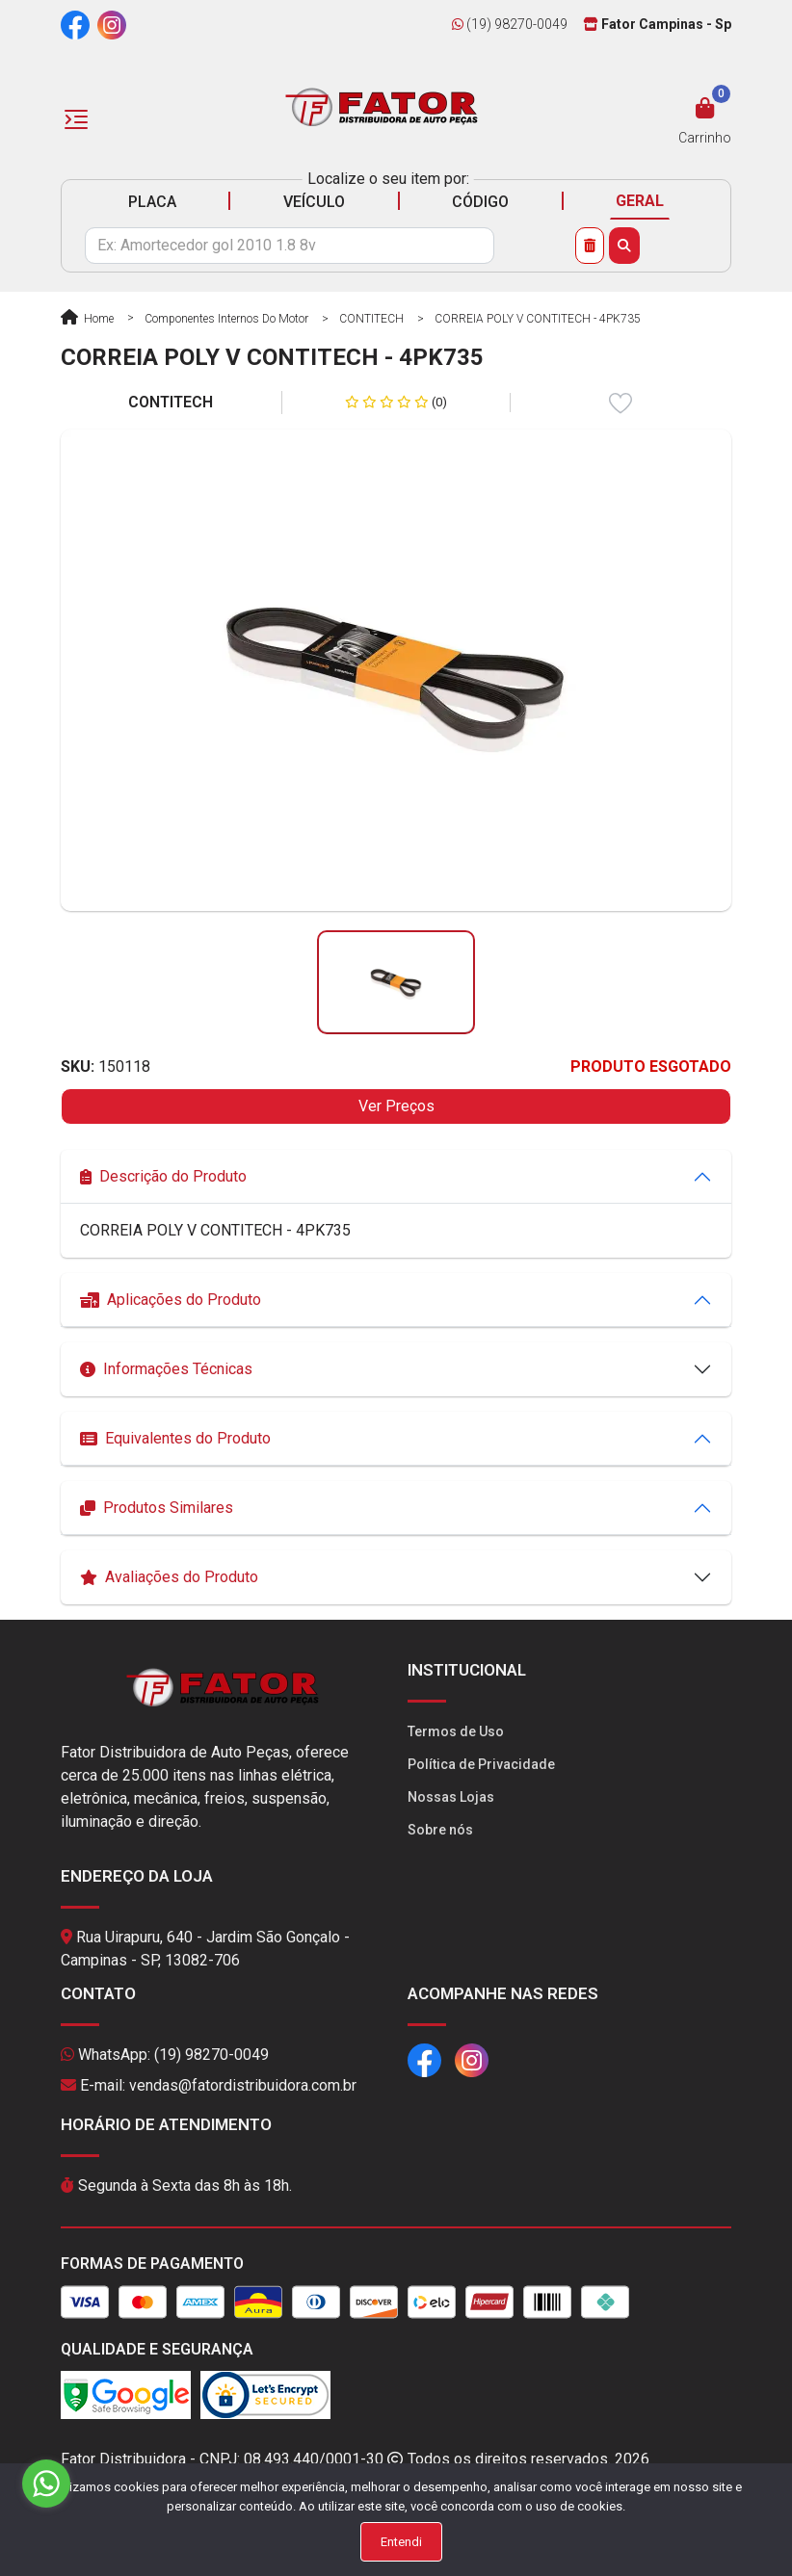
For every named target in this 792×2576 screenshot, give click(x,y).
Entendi (401, 2542)
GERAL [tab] (640, 201)
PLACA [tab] (152, 202)
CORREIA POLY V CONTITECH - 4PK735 (538, 318)
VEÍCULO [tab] (314, 202)
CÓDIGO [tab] (480, 202)
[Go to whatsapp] (46, 2483)
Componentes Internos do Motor (226, 318)
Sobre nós (440, 1829)
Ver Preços (396, 1106)
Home (87, 318)
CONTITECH (371, 318)
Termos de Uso (456, 1731)
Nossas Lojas (451, 1797)
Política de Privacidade (481, 1764)
